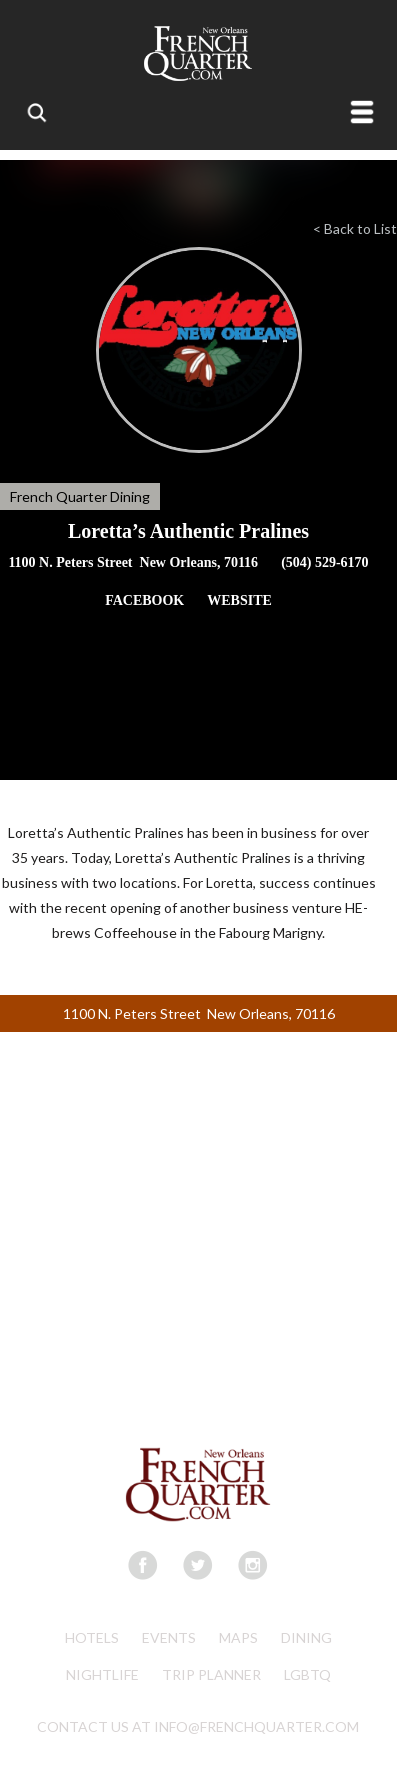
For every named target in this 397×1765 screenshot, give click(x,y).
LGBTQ (307, 1674)
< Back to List (355, 228)
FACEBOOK (144, 600)
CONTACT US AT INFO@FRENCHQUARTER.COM (198, 1726)
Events (169, 1637)
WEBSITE (239, 600)
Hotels (92, 1637)
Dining (306, 1637)
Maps (238, 1637)
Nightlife (102, 1674)
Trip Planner (211, 1674)
